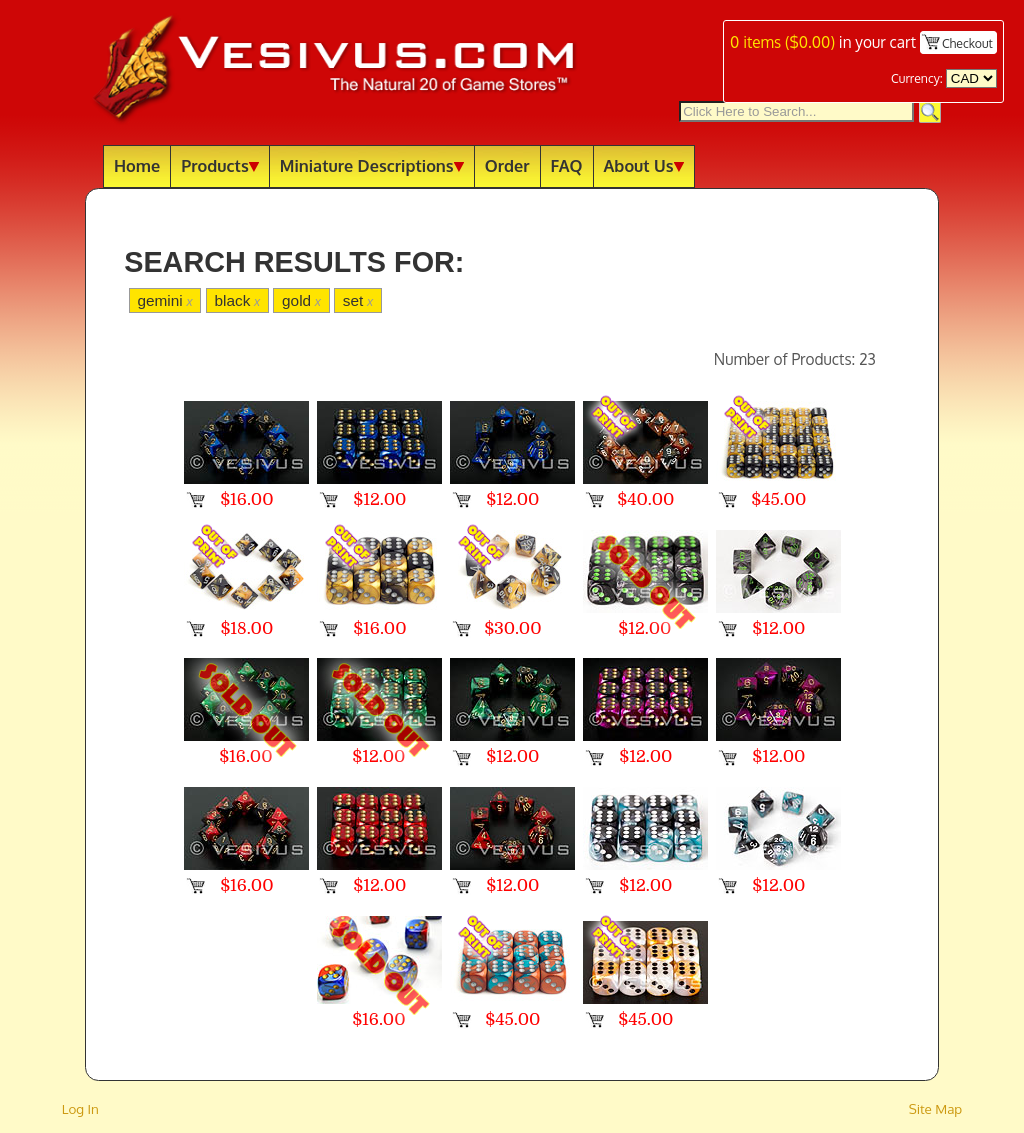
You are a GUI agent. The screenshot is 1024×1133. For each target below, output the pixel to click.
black (237, 300)
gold (301, 300)
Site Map (936, 1108)
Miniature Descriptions (372, 165)
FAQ (567, 165)
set (358, 300)
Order (507, 165)
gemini (164, 300)
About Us (644, 165)
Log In (80, 1108)
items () (782, 42)
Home (137, 165)
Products (220, 165)
